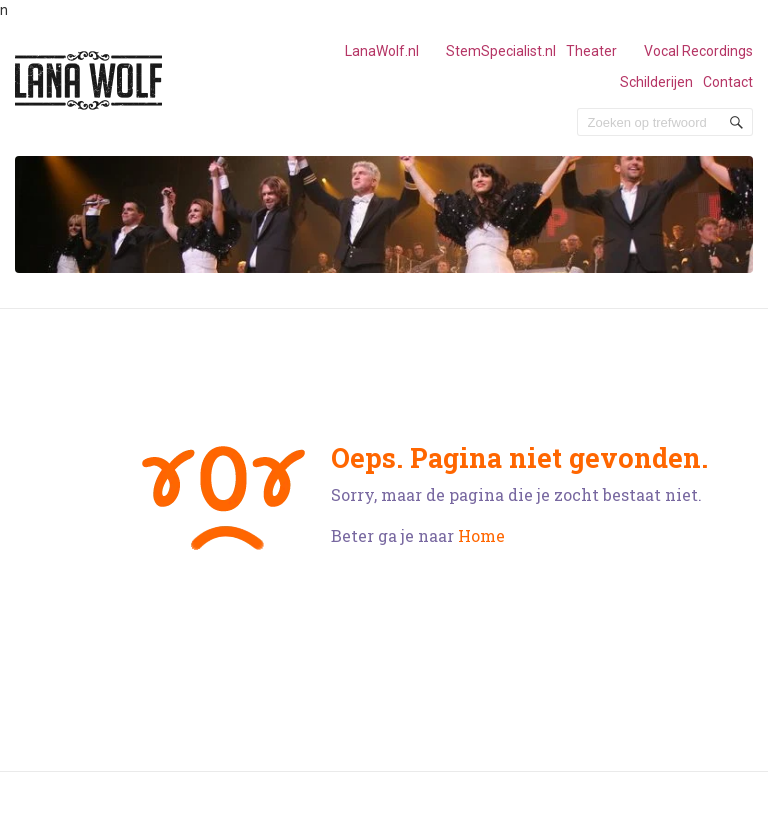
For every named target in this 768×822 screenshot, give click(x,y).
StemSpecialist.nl (501, 51)
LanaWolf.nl (382, 51)
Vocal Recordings (698, 51)
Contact (728, 82)
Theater (591, 51)
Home (481, 535)
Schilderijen (656, 82)
